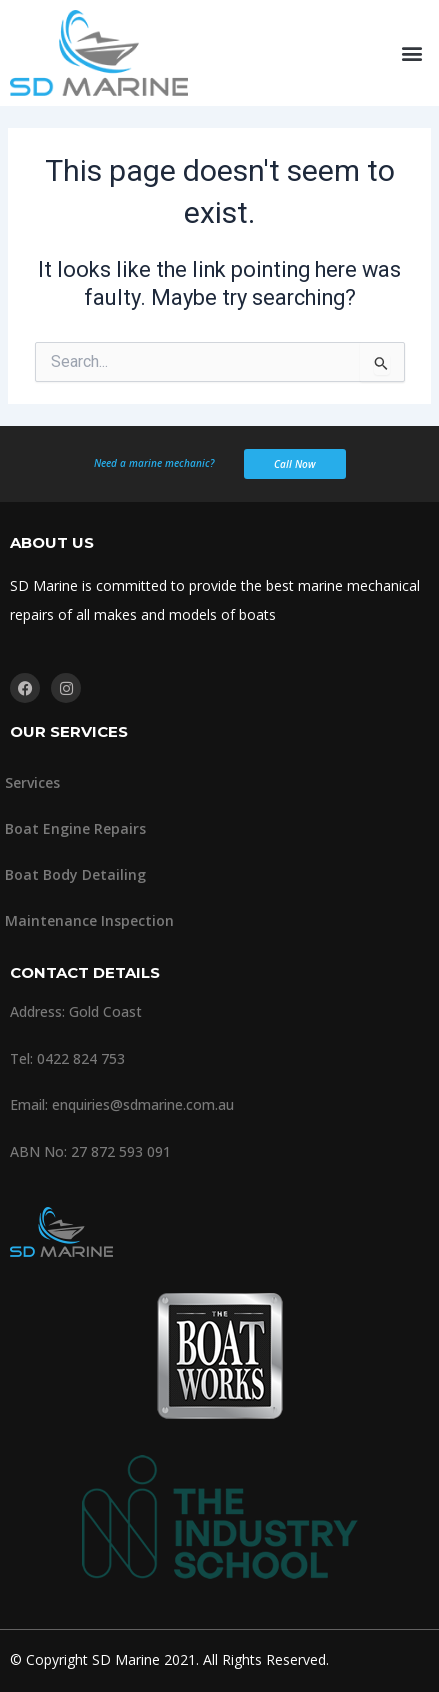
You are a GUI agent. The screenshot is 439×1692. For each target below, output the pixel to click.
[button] (412, 53)
